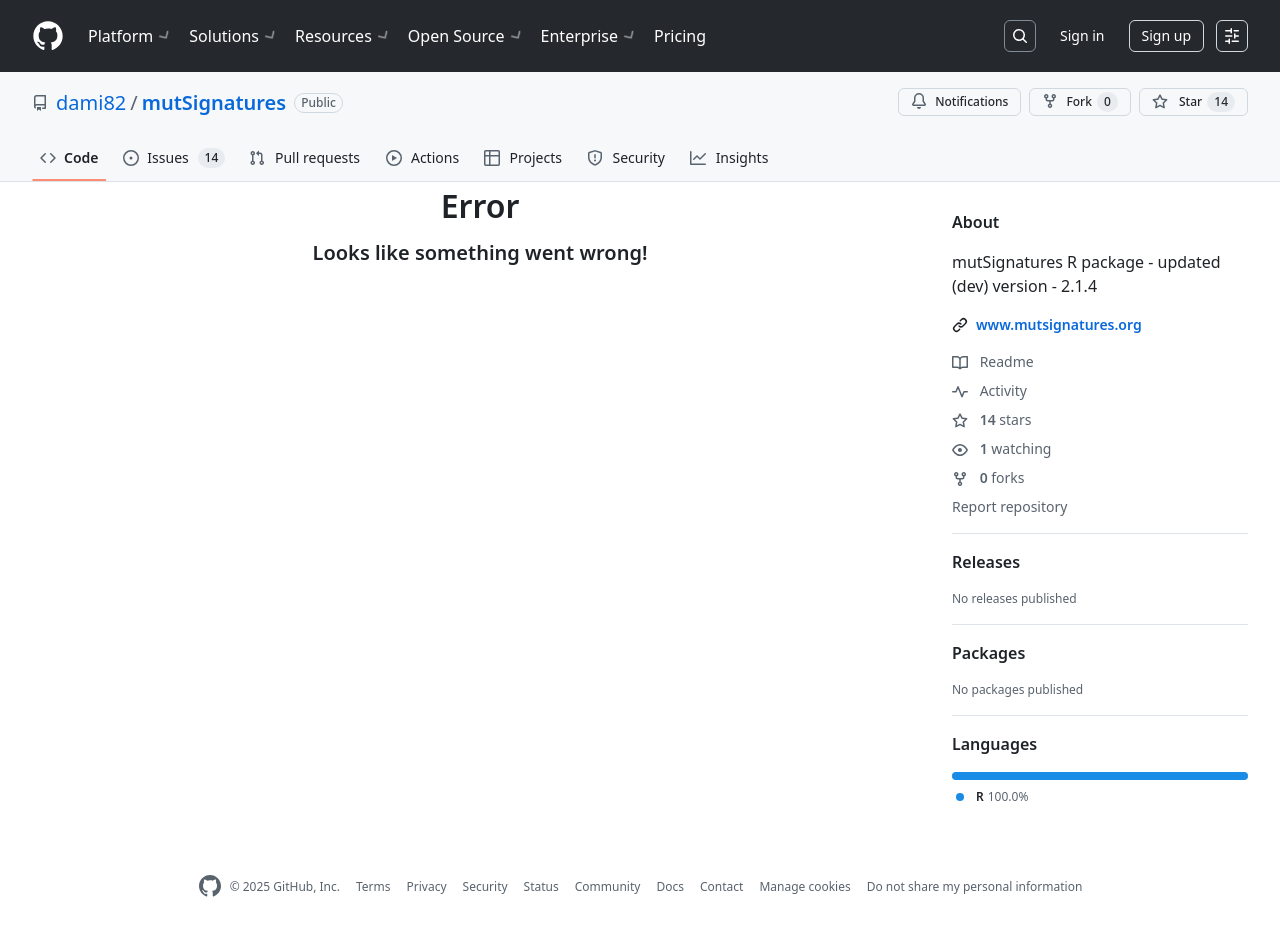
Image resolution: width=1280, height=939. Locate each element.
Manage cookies (804, 886)
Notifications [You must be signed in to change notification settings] (959, 101)
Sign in (1082, 35)
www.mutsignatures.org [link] (1059, 324)
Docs (670, 886)
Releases (986, 562)
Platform (130, 36)
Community (608, 886)
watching (1001, 448)
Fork (1079, 102)
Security (485, 886)
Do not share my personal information (975, 886)
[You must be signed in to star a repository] (1193, 102)
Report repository (1009, 506)
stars (991, 419)
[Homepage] (48, 36)
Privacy (427, 886)
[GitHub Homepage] (210, 886)
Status (541, 886)
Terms (373, 886)
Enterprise (589, 36)
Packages (988, 653)
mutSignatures (214, 102)
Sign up (1166, 35)
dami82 (91, 102)
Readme (993, 361)
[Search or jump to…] (1020, 36)
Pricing (680, 36)
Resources (343, 36)
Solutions (234, 36)
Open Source (466, 36)
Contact (721, 886)
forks (988, 477)
